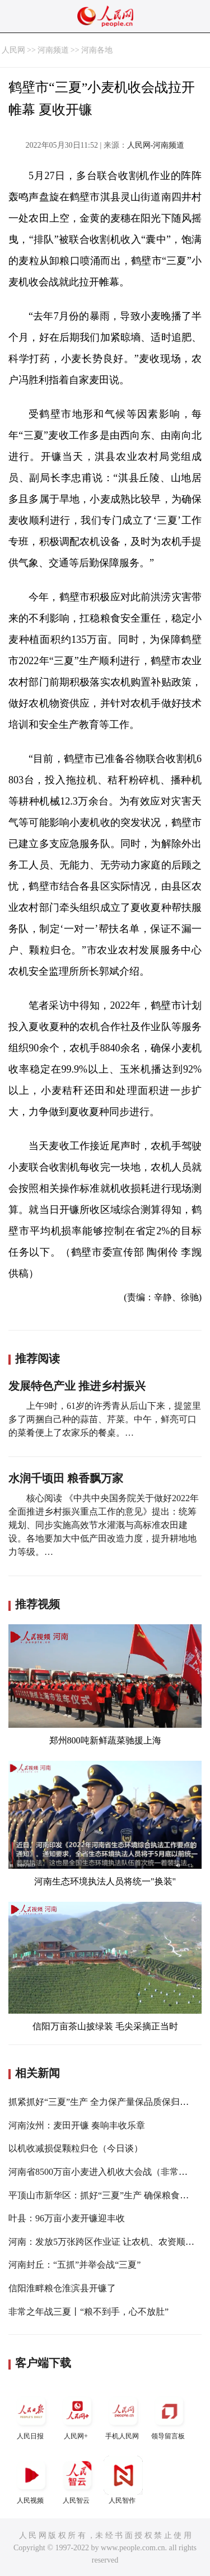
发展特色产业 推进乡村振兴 (77, 1386)
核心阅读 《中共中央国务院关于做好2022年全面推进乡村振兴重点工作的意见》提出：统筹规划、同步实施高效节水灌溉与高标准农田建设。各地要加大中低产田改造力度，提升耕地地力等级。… (103, 1525)
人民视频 (31, 2480)
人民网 (13, 50)
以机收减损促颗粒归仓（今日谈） (75, 2148)
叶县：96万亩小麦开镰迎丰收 (66, 2218)
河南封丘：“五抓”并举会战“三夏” (74, 2264)
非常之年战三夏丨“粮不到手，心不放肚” (88, 2311)
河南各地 (97, 50)
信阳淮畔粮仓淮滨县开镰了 (62, 2288)
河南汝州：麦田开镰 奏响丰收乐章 (76, 2125)
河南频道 (53, 50)
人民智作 (123, 2480)
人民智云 (77, 2480)
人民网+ (77, 2415)
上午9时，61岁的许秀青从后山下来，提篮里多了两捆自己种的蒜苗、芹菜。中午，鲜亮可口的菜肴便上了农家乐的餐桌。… (104, 1419)
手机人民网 (123, 2415)
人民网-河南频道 (156, 145)
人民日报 (31, 2415)
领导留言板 (169, 2415)
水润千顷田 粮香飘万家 (65, 1478)
